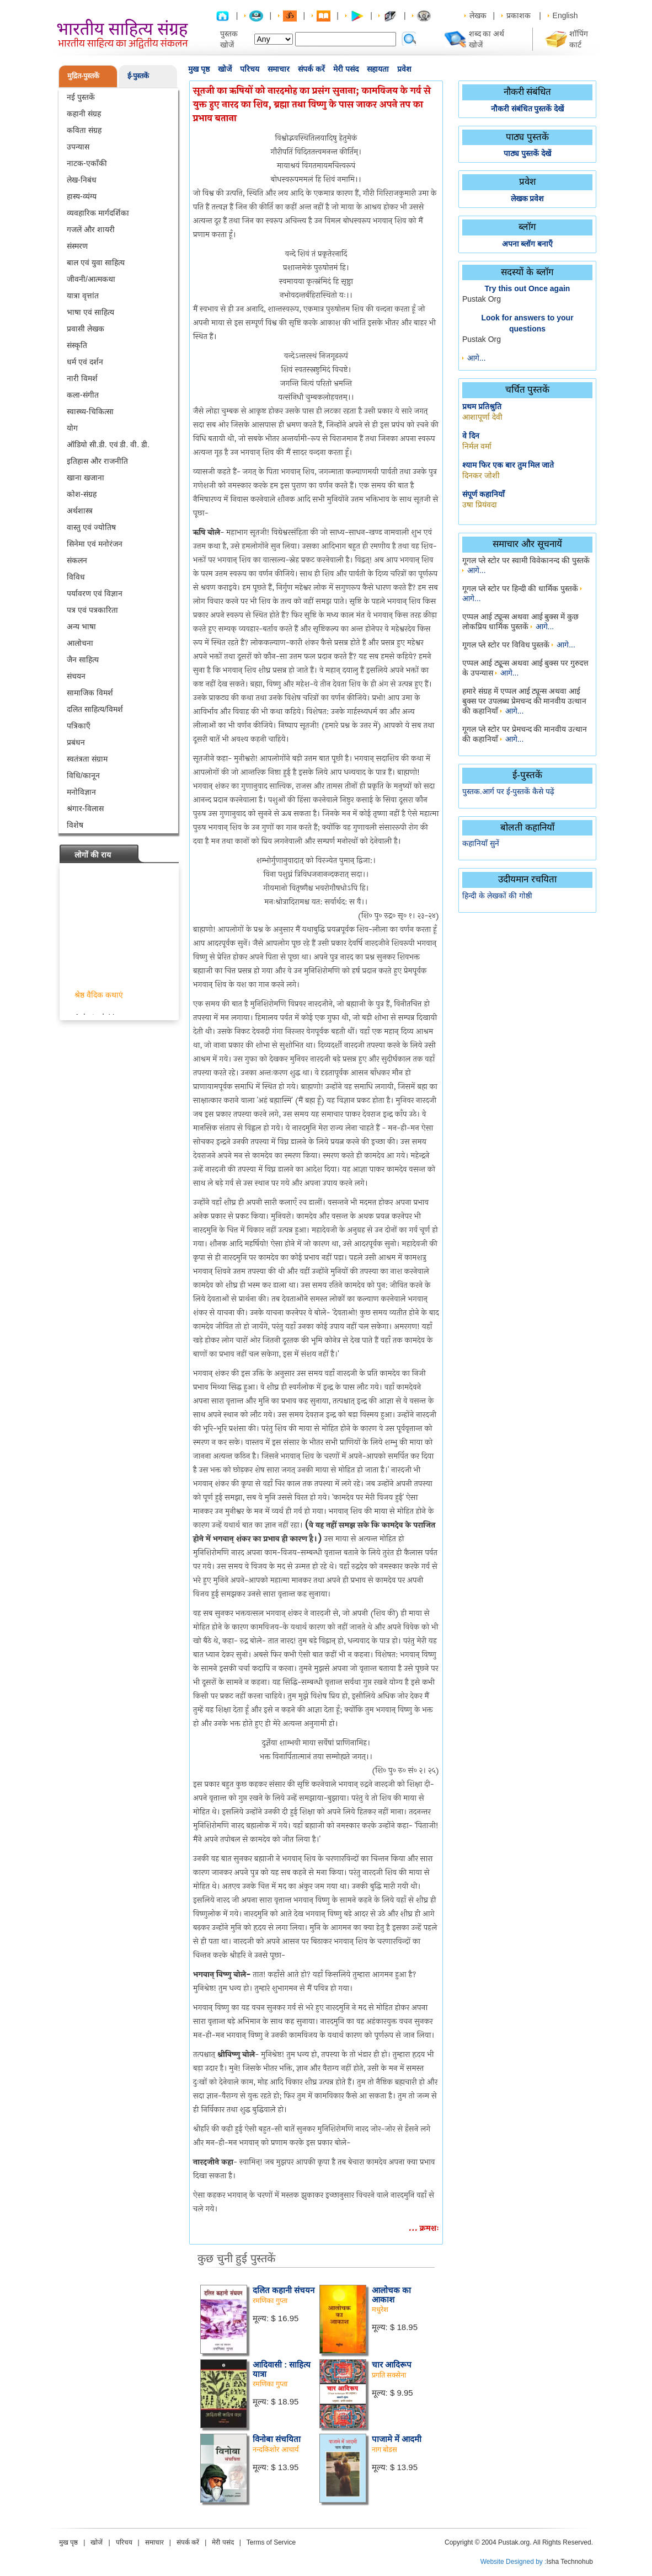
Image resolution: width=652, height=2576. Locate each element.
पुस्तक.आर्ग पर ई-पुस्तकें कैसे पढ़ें (508, 791)
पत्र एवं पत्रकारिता (92, 610)
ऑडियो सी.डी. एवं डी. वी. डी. (108, 444)
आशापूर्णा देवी (482, 417)
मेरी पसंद (346, 69)
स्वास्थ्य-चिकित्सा (90, 411)
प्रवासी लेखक (85, 328)
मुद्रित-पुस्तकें (83, 76)
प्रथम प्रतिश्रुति (481, 406)
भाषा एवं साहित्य (90, 312)
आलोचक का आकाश (391, 2294)
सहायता (378, 69)
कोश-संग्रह (82, 494)
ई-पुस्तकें (138, 76)
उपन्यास (78, 146)
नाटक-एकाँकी (87, 163)
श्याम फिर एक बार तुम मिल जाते (508, 464)
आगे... (476, 358)
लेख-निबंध (82, 179)
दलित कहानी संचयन (283, 2290)
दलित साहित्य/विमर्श (95, 709)
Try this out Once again (527, 288)
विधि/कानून (83, 775)
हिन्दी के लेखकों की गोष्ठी (497, 895)
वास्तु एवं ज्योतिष (91, 527)
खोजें (225, 69)
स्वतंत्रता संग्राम (87, 758)
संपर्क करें (311, 69)
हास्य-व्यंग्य (82, 196)
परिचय (249, 69)
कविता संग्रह (84, 130)
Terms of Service (271, 2542)
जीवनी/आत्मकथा (91, 279)
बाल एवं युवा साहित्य (96, 262)
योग (72, 428)
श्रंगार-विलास (85, 808)
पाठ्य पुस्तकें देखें (527, 153)
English (565, 15)
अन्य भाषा (81, 626)
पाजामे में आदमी (396, 2439)
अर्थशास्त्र (80, 510)
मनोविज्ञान (81, 792)
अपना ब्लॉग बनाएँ (527, 243)
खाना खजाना (85, 477)
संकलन (77, 560)
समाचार (279, 69)
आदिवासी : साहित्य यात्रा (282, 2369)
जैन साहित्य (83, 659)
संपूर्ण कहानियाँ (483, 494)
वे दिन (470, 435)
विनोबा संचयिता (277, 2439)
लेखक (478, 15)
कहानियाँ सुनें (480, 843)
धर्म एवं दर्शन (85, 361)
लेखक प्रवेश (527, 198)
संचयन (76, 676)
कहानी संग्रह (84, 113)
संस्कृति (77, 345)
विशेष (75, 825)
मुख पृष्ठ (199, 69)
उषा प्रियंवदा (479, 504)
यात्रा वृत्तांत (83, 295)
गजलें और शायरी (91, 229)
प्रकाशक (518, 15)
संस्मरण (77, 246)
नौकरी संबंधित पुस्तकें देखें (527, 108)
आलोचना (80, 643)
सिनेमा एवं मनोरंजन (94, 543)
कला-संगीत (83, 394)
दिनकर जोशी (481, 475)
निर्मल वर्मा (476, 446)
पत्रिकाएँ (78, 725)
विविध (76, 576)
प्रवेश (404, 69)
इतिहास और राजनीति (97, 461)
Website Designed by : (513, 2562)
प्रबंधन (76, 742)
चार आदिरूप (391, 2364)
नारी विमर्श (82, 378)
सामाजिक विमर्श (90, 692)
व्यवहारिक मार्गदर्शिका (98, 212)
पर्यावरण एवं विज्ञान (94, 593)
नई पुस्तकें (81, 97)
